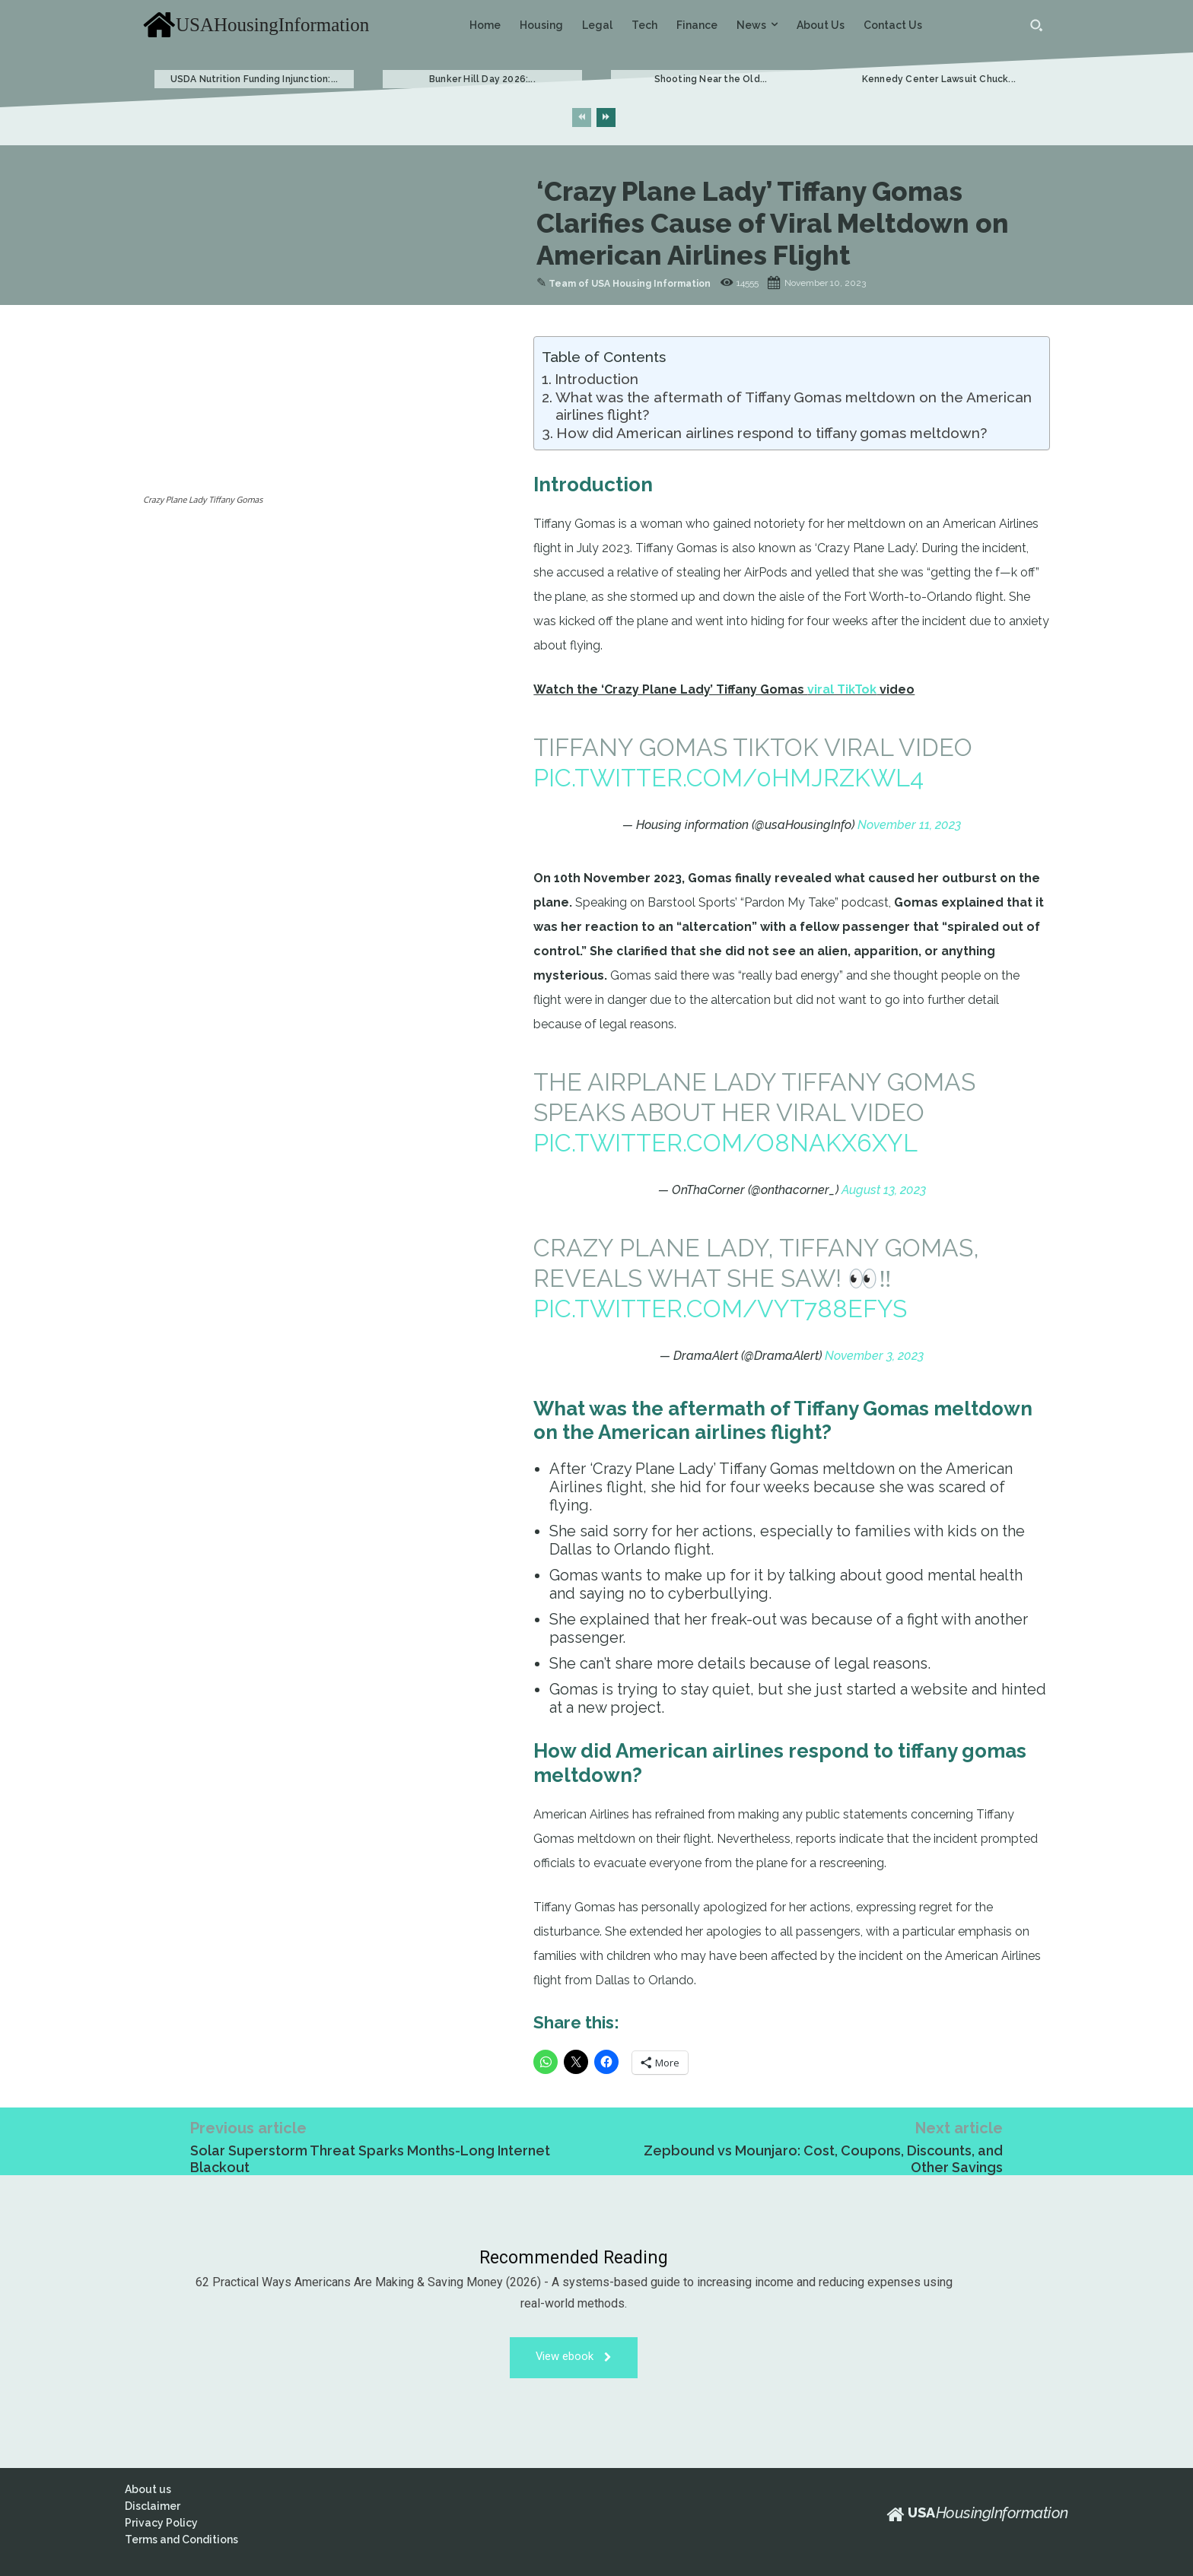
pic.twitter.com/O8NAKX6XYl (725, 1143)
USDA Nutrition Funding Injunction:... (254, 79)
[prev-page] (581, 117)
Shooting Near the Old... (711, 79)
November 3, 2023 (874, 1355)
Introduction (596, 378)
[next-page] (606, 117)
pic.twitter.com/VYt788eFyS (720, 1308)
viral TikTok (841, 689)
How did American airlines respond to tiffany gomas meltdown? (771, 432)
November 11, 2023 (909, 825)
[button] (1036, 25)
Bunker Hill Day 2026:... (482, 79)
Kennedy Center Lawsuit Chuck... (939, 79)
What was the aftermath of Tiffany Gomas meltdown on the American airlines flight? (793, 406)
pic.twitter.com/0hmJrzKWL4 (728, 778)
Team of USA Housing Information (630, 283)
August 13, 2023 (883, 1190)
